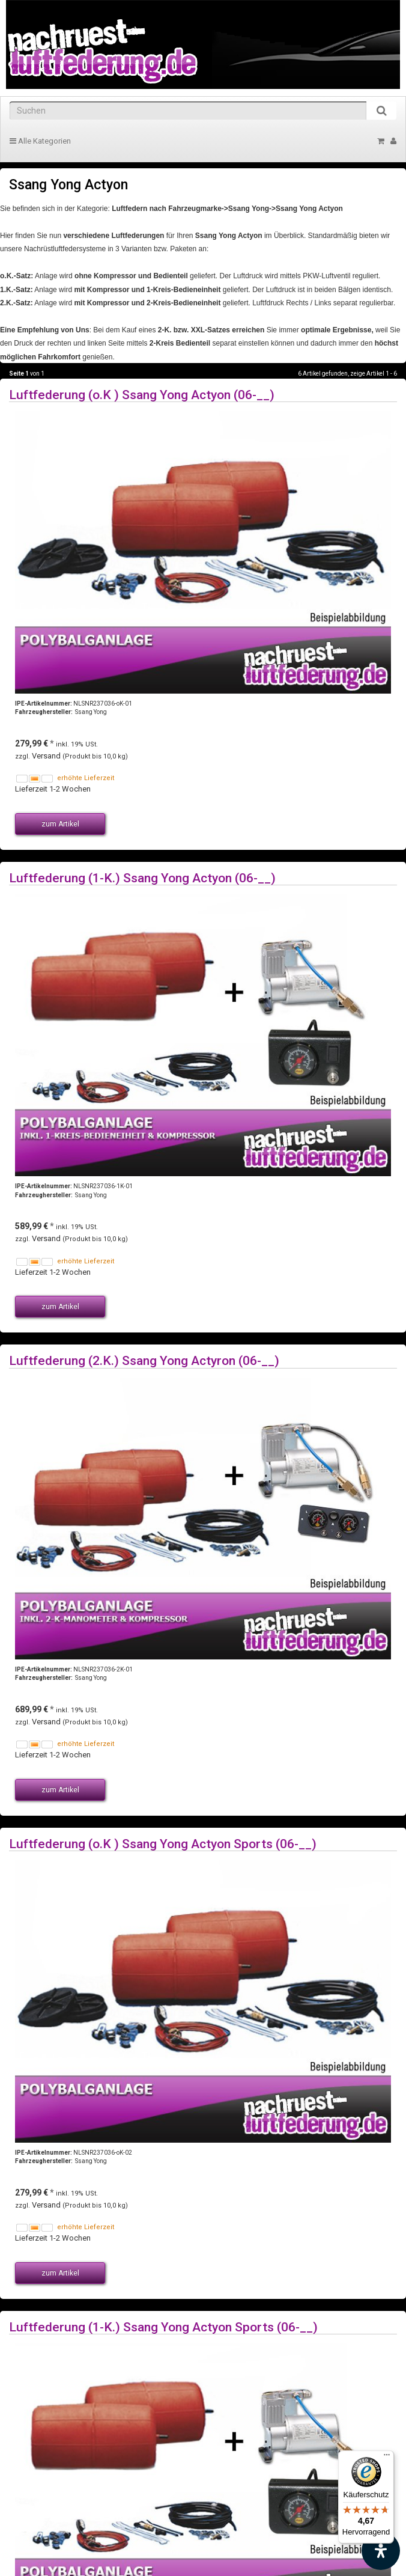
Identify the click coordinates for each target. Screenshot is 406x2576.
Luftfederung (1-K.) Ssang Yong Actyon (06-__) (142, 877)
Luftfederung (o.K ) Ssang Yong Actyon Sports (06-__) (163, 1843)
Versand (47, 755)
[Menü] (387, 2457)
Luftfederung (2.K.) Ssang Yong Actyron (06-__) (144, 1360)
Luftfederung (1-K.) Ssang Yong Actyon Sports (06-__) (163, 2326)
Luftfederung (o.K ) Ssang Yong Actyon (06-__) (141, 394)
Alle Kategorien (40, 140)
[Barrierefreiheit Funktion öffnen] (381, 2551)
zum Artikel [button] (60, 824)
